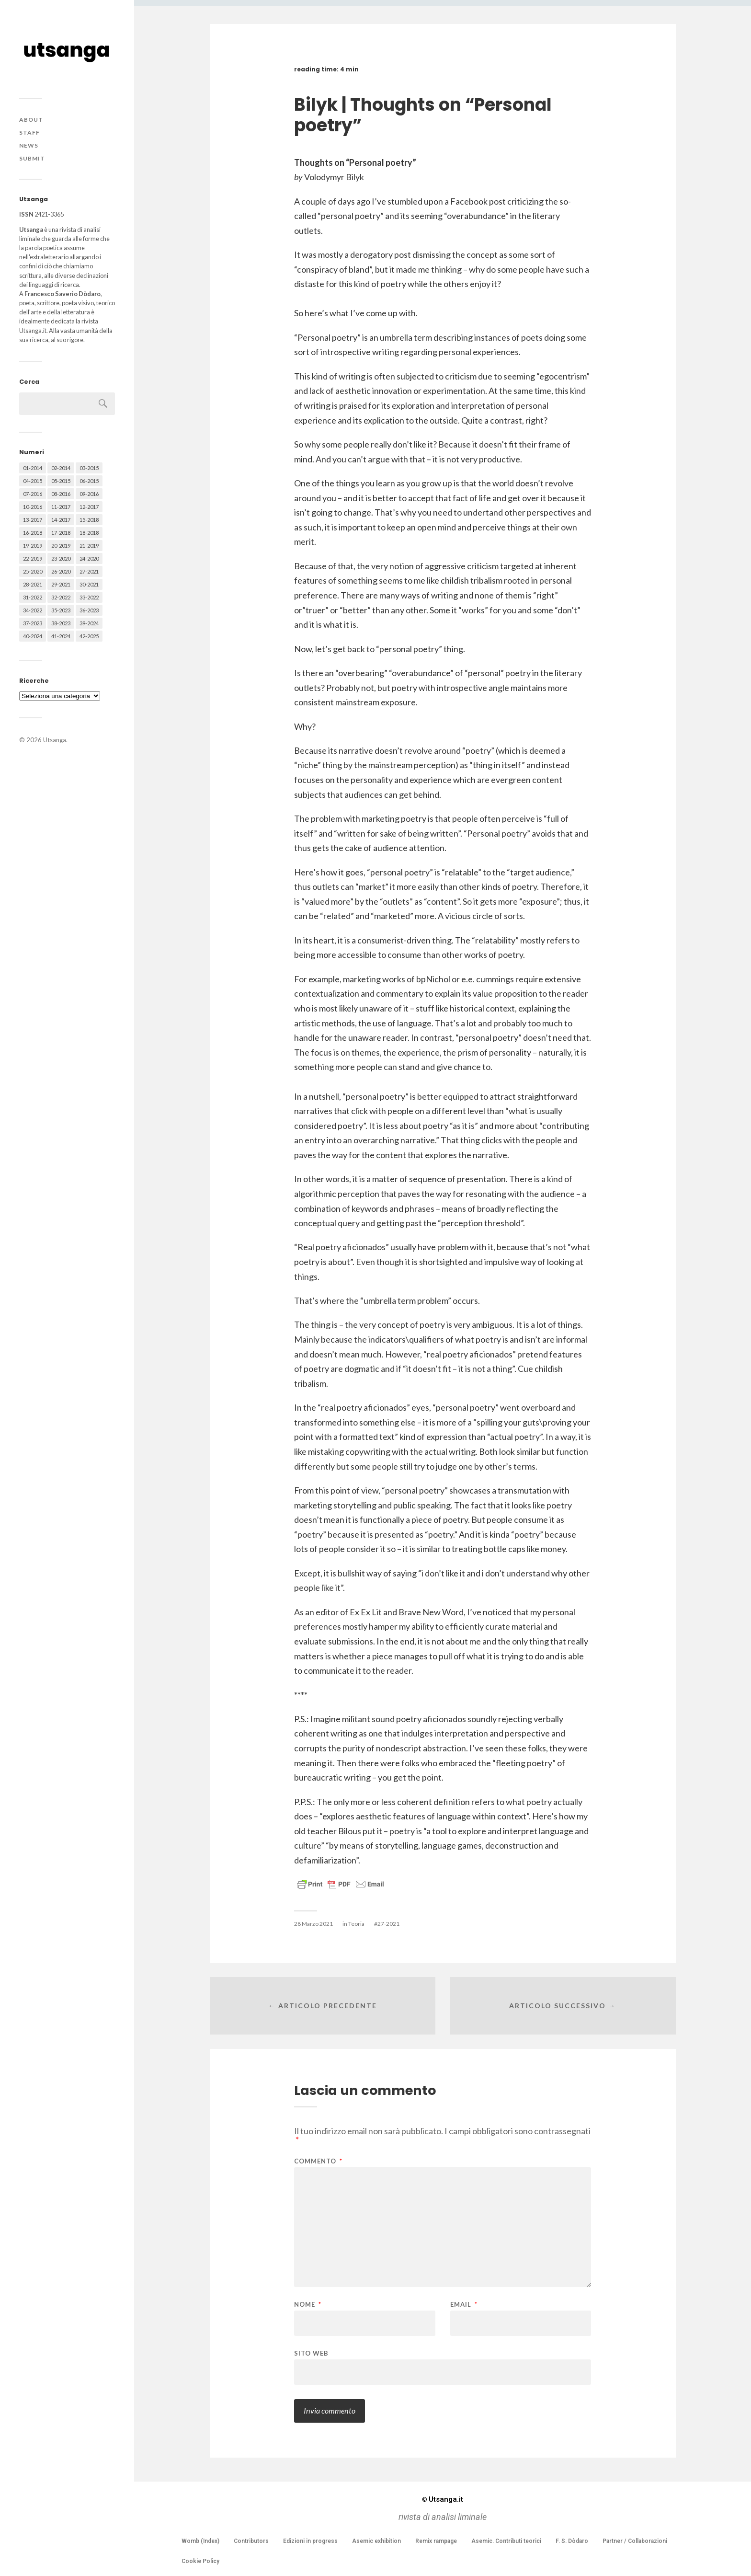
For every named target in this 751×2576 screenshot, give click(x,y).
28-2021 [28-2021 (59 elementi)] (32, 584)
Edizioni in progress (310, 2541)
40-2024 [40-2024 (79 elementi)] (32, 636)
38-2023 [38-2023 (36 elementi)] (60, 623)
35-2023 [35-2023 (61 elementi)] (60, 610)
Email (464, 2304)
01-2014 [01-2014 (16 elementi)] (32, 468)
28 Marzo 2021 (313, 1923)
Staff (29, 132)
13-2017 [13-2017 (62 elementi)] (32, 520)
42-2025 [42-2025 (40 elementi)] (89, 636)
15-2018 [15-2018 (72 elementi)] (89, 520)
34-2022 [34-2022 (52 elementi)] (32, 610)
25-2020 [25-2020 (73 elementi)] (32, 571)
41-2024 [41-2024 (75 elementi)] (60, 636)
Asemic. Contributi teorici (506, 2541)
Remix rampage (436, 2541)
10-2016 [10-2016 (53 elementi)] (32, 507)
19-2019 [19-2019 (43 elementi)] (32, 545)
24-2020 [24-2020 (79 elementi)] (89, 558)
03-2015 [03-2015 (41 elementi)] (89, 468)
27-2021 (388, 1923)
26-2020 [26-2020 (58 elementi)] (60, 571)
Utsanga (54, 740)
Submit (32, 158)
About (31, 119)
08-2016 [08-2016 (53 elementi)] (60, 494)
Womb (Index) (200, 2541)
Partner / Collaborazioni (635, 2541)
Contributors (251, 2541)
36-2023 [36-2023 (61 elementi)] (89, 610)
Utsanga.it (442, 2499)
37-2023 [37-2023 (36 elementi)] (32, 623)
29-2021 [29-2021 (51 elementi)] (60, 584)
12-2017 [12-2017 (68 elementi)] (89, 507)
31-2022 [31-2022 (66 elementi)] (32, 597)
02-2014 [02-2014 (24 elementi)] (60, 468)
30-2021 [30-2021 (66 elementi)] (89, 584)
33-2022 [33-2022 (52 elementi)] (89, 597)
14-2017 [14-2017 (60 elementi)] (60, 520)
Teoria (356, 1923)
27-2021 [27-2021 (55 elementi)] (89, 571)
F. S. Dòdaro (572, 2541)
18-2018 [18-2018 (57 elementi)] (89, 532)
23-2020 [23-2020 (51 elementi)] (60, 558)
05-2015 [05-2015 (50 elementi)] (60, 481)
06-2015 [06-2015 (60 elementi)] (89, 481)
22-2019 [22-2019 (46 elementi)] (32, 558)
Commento (318, 2161)
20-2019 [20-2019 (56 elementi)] (60, 545)
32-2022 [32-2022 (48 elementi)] (60, 597)
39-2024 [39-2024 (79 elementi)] (89, 623)
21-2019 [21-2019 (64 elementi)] (89, 545)
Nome (307, 2304)
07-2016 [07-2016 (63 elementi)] (32, 494)
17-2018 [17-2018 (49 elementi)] (60, 532)
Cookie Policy (200, 2561)
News (28, 145)
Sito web (311, 2353)
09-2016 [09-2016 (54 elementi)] (89, 494)
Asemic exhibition (376, 2541)
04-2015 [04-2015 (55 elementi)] (32, 481)
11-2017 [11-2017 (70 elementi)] (60, 507)
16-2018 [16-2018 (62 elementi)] (32, 532)
